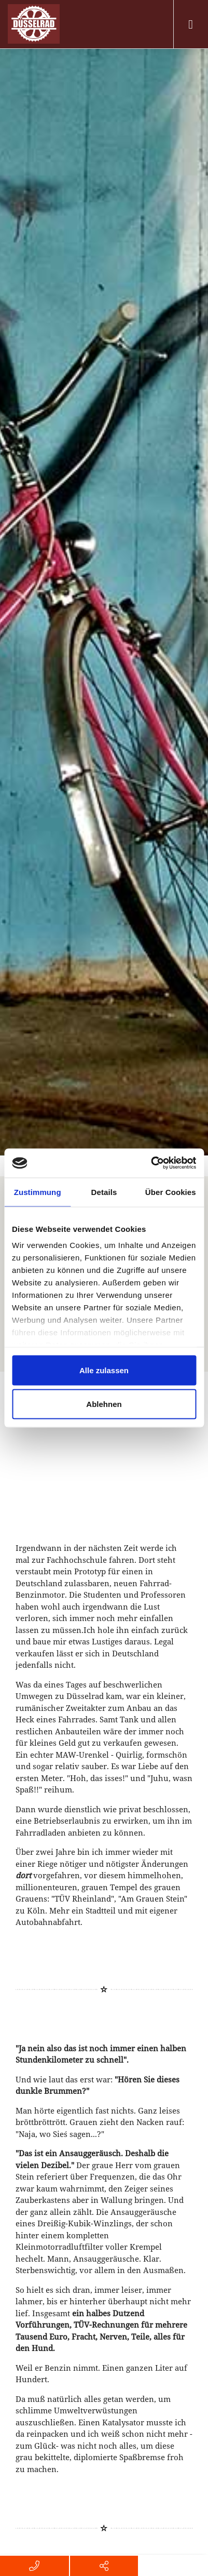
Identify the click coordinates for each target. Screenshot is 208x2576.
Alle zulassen (104, 1369)
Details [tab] (104, 1191)
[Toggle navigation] (191, 24)
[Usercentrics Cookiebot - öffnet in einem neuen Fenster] (150, 1163)
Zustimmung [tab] (37, 1191)
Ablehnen (103, 1404)
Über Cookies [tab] (170, 1191)
